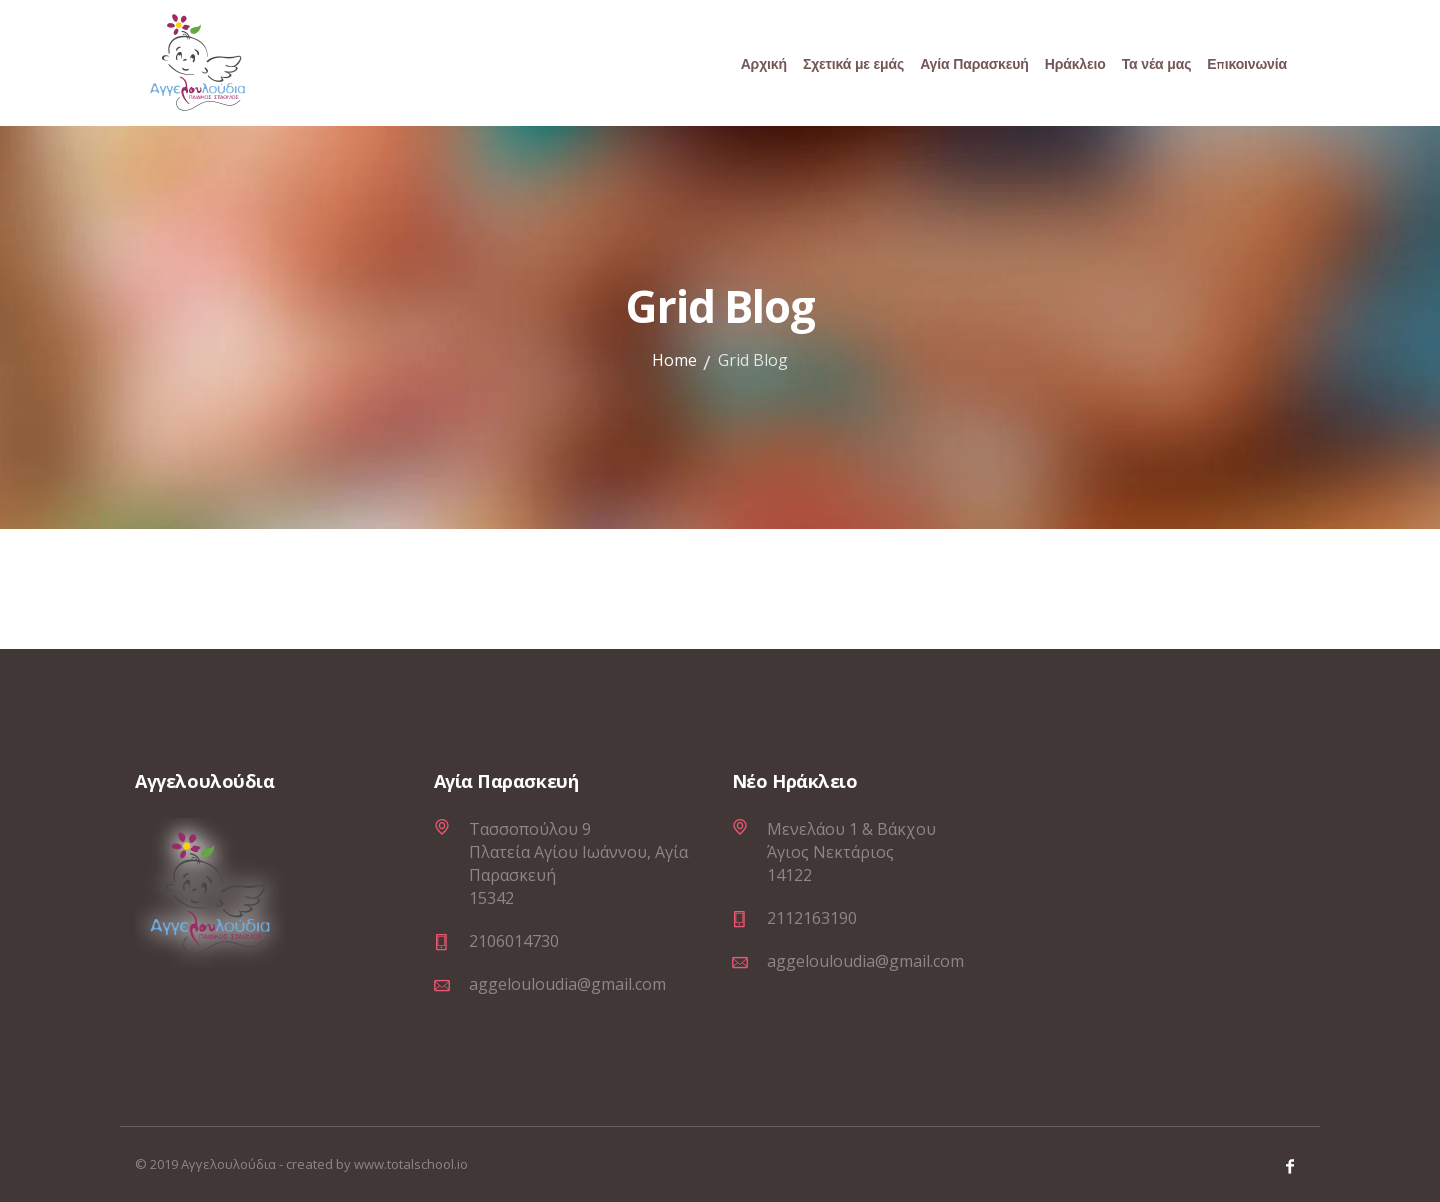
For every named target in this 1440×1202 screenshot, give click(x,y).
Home (674, 360)
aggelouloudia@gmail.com (567, 984)
